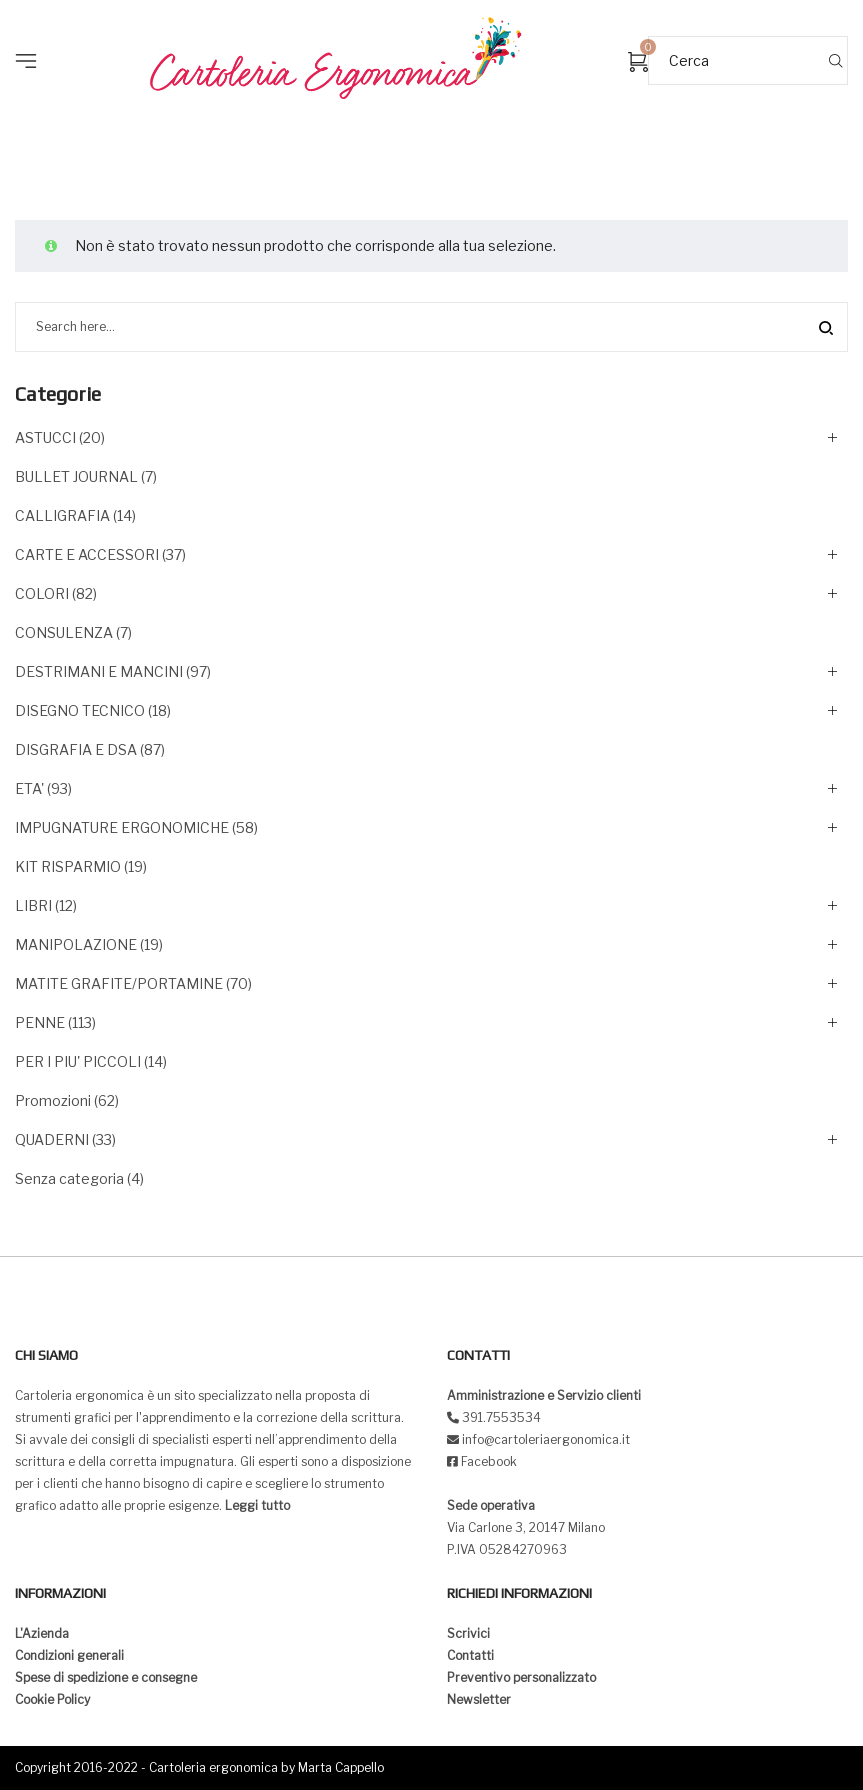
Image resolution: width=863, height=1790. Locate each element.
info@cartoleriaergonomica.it (544, 1439)
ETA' (29, 788)
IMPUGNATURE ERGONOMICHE (122, 827)
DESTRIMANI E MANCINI (99, 671)
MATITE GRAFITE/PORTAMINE (119, 983)
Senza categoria (69, 1178)
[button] (32, 30)
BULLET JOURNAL (76, 476)
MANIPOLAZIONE (76, 944)
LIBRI (33, 905)
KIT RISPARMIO (68, 866)
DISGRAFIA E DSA (76, 749)
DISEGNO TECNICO (80, 710)
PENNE (40, 1022)
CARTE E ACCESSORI (87, 554)
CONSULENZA (64, 632)
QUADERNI (52, 1139)
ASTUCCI (45, 437)
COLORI (42, 593)
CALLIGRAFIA (62, 515)
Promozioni (53, 1100)
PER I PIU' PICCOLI (78, 1061)
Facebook (489, 1461)
